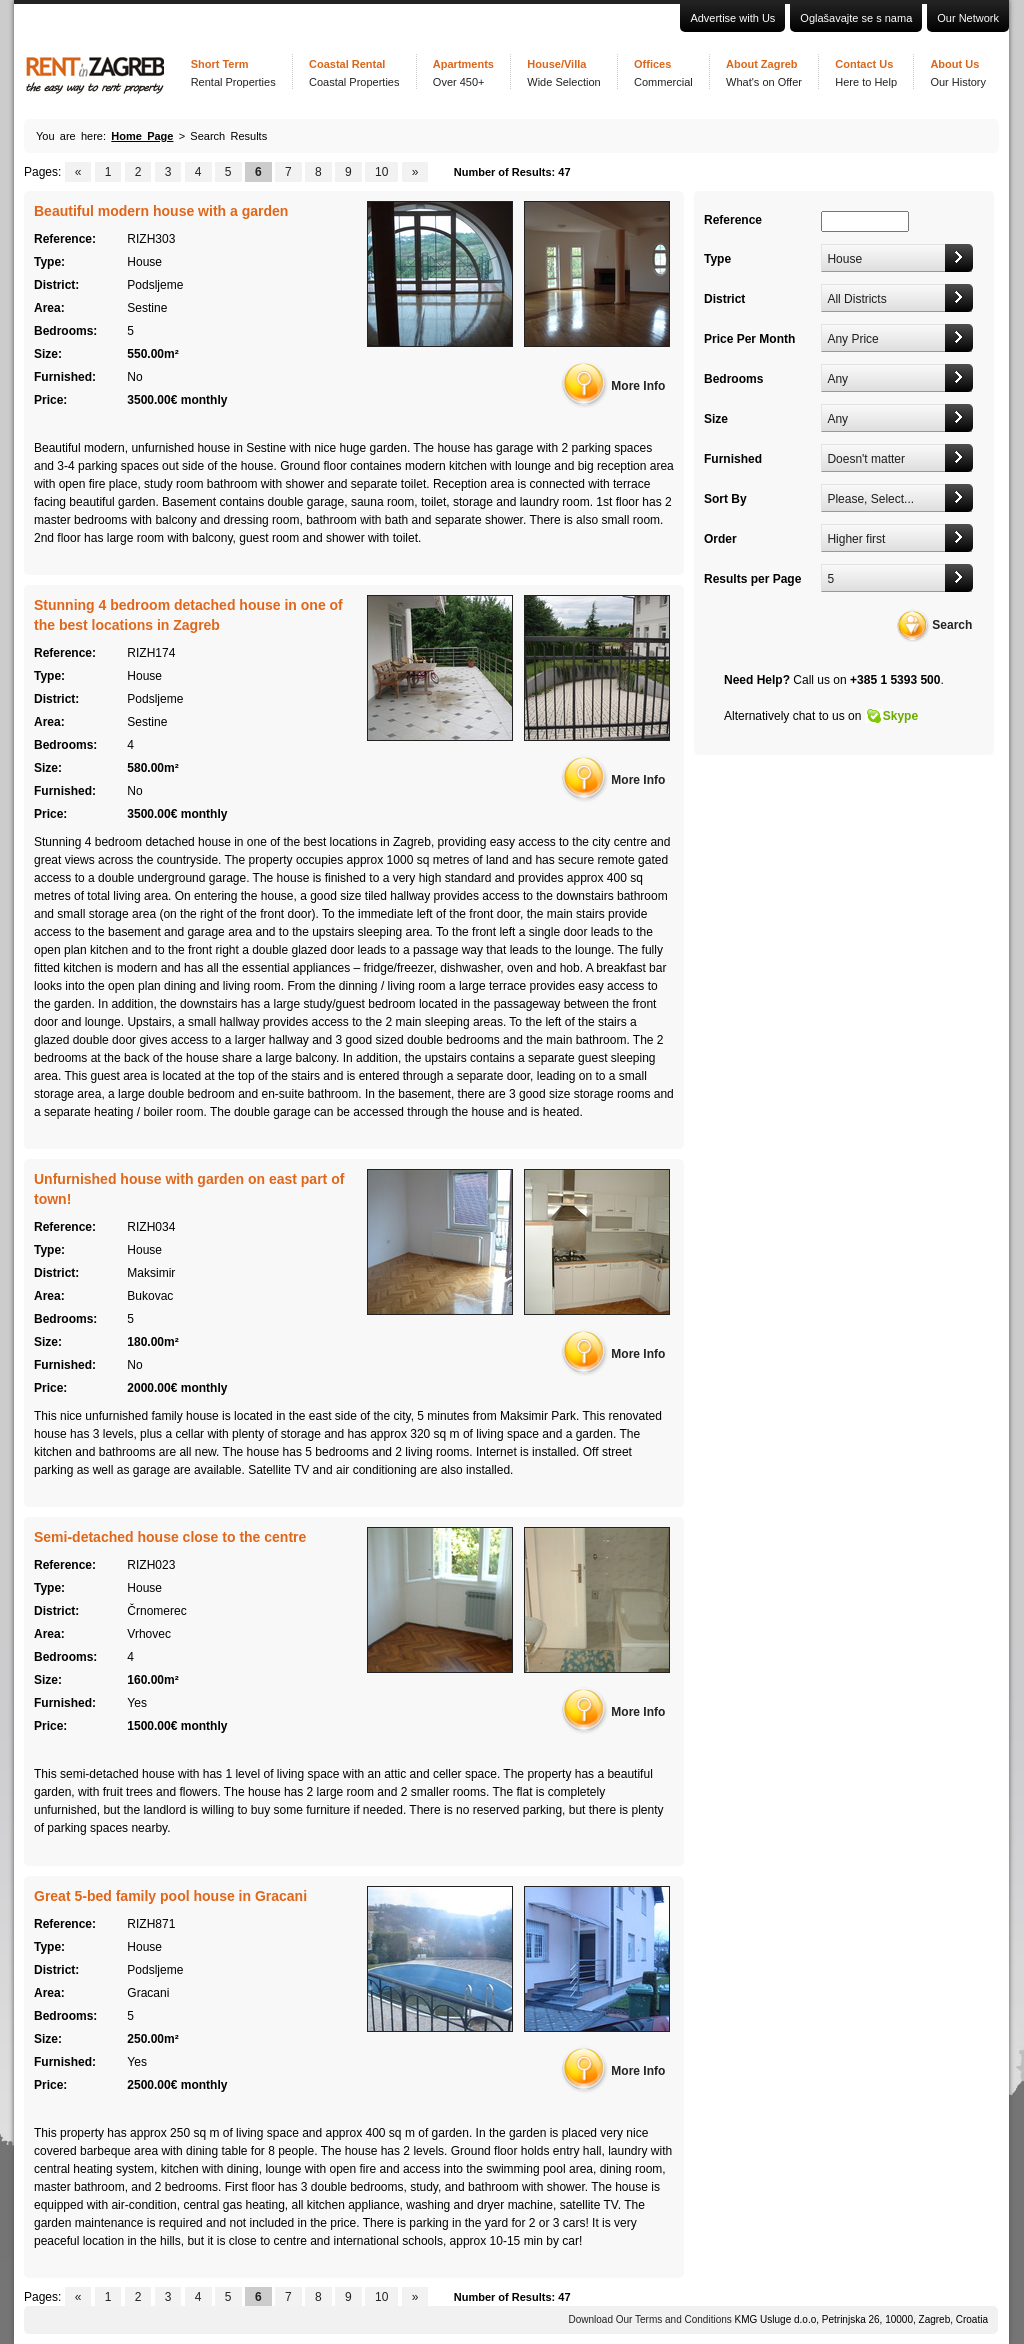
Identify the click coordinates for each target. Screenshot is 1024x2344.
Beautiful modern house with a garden (161, 211)
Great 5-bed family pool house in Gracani (170, 1896)
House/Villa (563, 73)
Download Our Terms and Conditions (650, 2319)
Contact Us (866, 73)
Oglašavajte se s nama (856, 18)
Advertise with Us (732, 18)
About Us (958, 73)
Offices (663, 73)
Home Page (142, 136)
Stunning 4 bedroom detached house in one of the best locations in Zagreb (188, 615)
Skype (900, 716)
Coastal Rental (354, 73)
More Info (638, 386)
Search (952, 625)
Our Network (968, 18)
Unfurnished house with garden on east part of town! (189, 1189)
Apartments (463, 73)
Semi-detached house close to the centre (170, 1537)
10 (381, 172)
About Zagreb (764, 73)
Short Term (233, 73)
